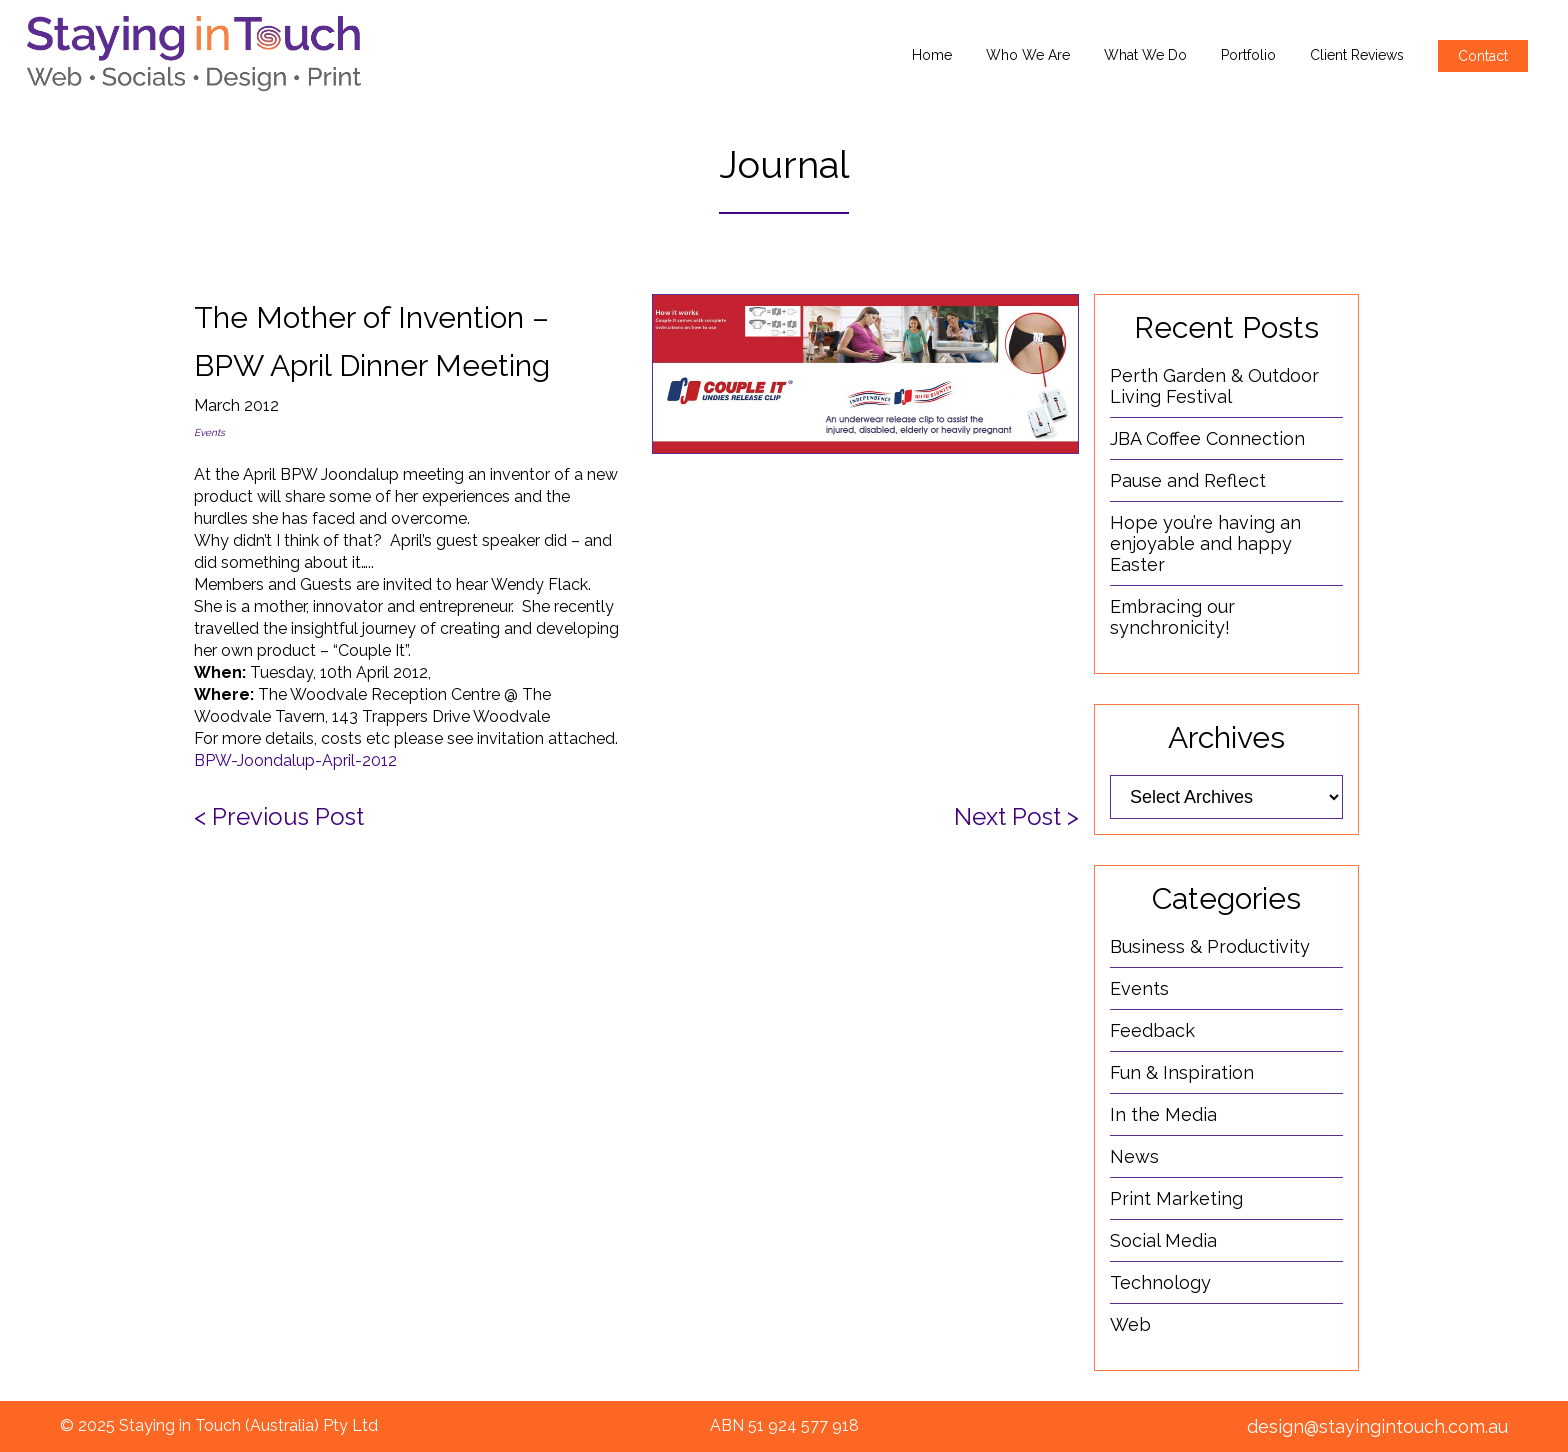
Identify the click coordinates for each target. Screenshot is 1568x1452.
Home (932, 55)
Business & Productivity (1210, 946)
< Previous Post (279, 816)
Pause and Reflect (1188, 480)
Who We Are (1028, 55)
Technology (1160, 1282)
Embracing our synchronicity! (1172, 617)
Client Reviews (1357, 55)
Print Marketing (1176, 1198)
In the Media (1163, 1114)
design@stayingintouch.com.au (1377, 1426)
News (1134, 1156)
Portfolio (1248, 55)
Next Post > (1016, 816)
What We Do (1145, 55)
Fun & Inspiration (1182, 1072)
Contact (1483, 56)
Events (209, 432)
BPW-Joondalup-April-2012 (295, 760)
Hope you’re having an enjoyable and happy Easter (1205, 543)
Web (1130, 1324)
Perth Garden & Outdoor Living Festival (1214, 386)
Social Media (1163, 1240)
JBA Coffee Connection (1207, 438)
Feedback (1152, 1030)
